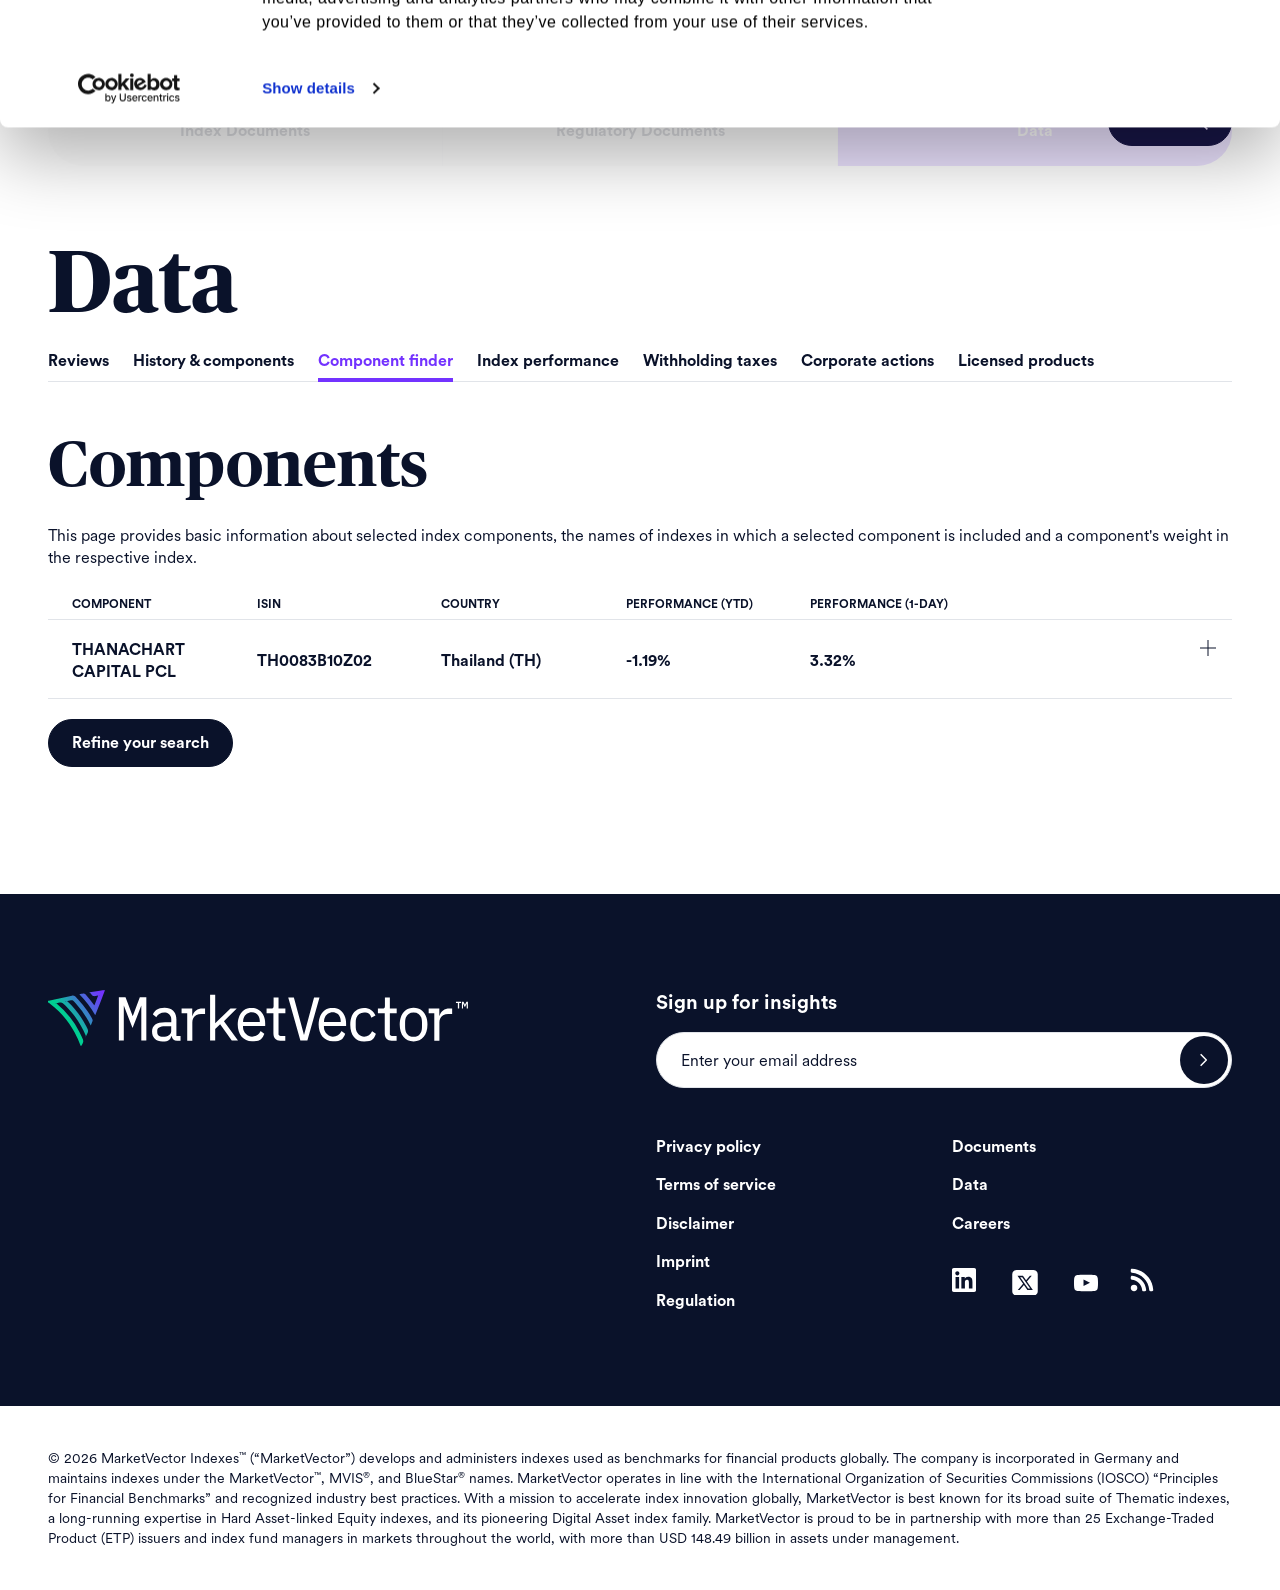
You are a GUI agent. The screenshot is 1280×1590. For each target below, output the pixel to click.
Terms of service (716, 1185)
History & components (213, 361)
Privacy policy (708, 1147)
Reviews (78, 361)
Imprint (683, 1262)
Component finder (385, 361)
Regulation (695, 1301)
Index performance (548, 361)
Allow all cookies (1113, 49)
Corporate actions (867, 361)
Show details (308, 210)
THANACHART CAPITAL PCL (128, 661)
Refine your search (140, 743)
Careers (981, 1224)
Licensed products (1026, 361)
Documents (994, 1147)
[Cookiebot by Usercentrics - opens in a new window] (129, 211)
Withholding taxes (710, 361)
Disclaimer (695, 1224)
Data (970, 1185)
